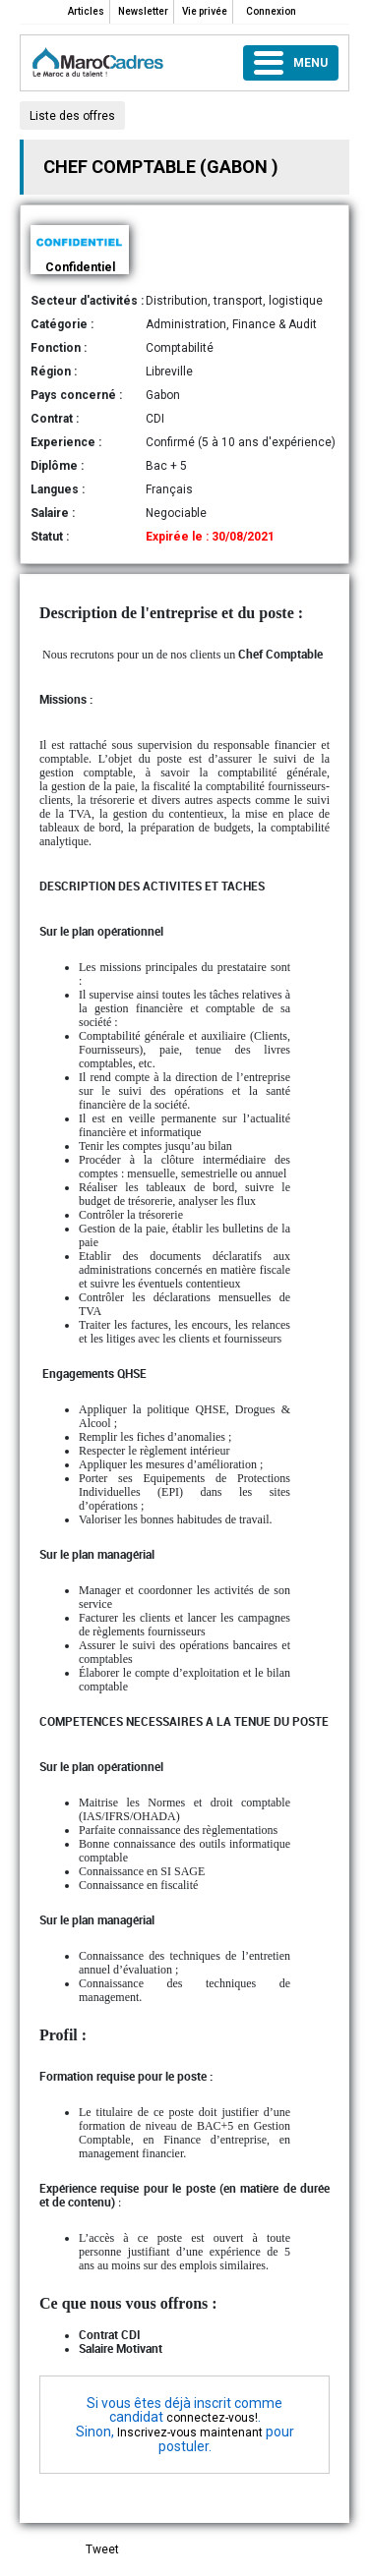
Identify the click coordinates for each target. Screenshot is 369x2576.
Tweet (102, 2549)
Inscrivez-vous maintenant (190, 2432)
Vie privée (204, 11)
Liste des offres (72, 116)
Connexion (271, 11)
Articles (86, 11)
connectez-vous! (212, 2418)
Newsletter (143, 11)
